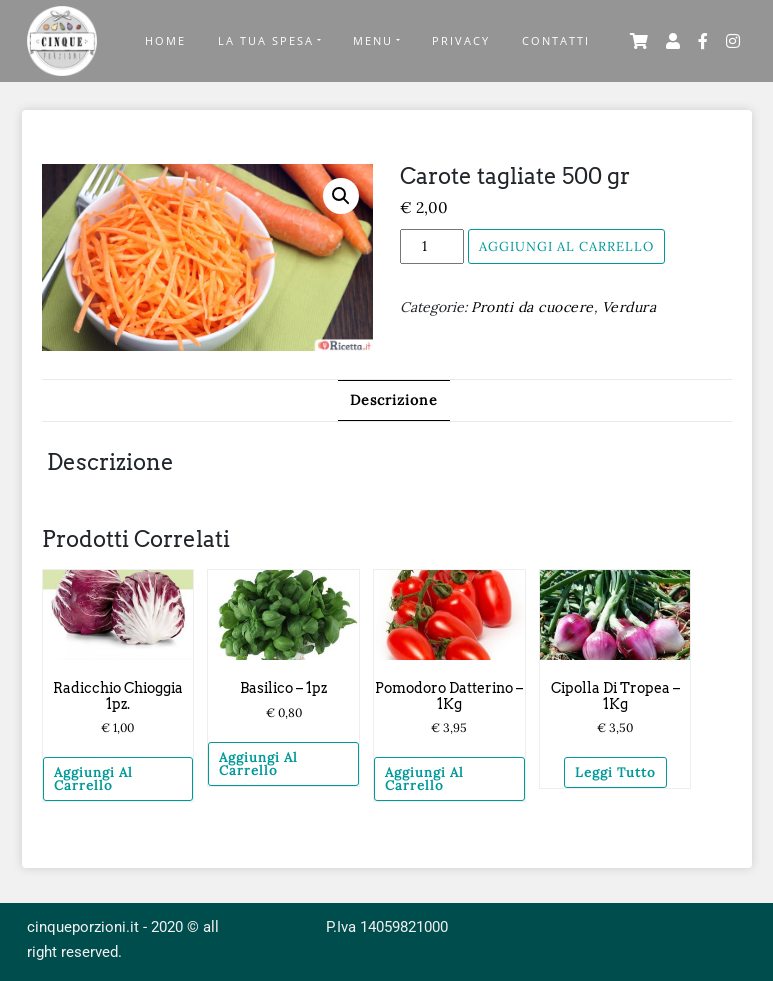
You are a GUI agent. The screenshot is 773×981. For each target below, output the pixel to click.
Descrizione (394, 400)
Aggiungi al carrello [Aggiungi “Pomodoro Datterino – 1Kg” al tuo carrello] (424, 779)
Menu (373, 40)
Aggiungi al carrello (566, 246)
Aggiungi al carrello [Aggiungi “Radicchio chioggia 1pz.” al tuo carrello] (93, 779)
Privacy (461, 40)
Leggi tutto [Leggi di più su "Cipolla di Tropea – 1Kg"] (615, 772)
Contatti (556, 40)
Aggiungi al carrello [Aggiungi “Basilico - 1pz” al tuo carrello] (258, 764)
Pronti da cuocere (532, 307)
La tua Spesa (266, 40)
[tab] (394, 400)
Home (165, 40)
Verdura (629, 307)
